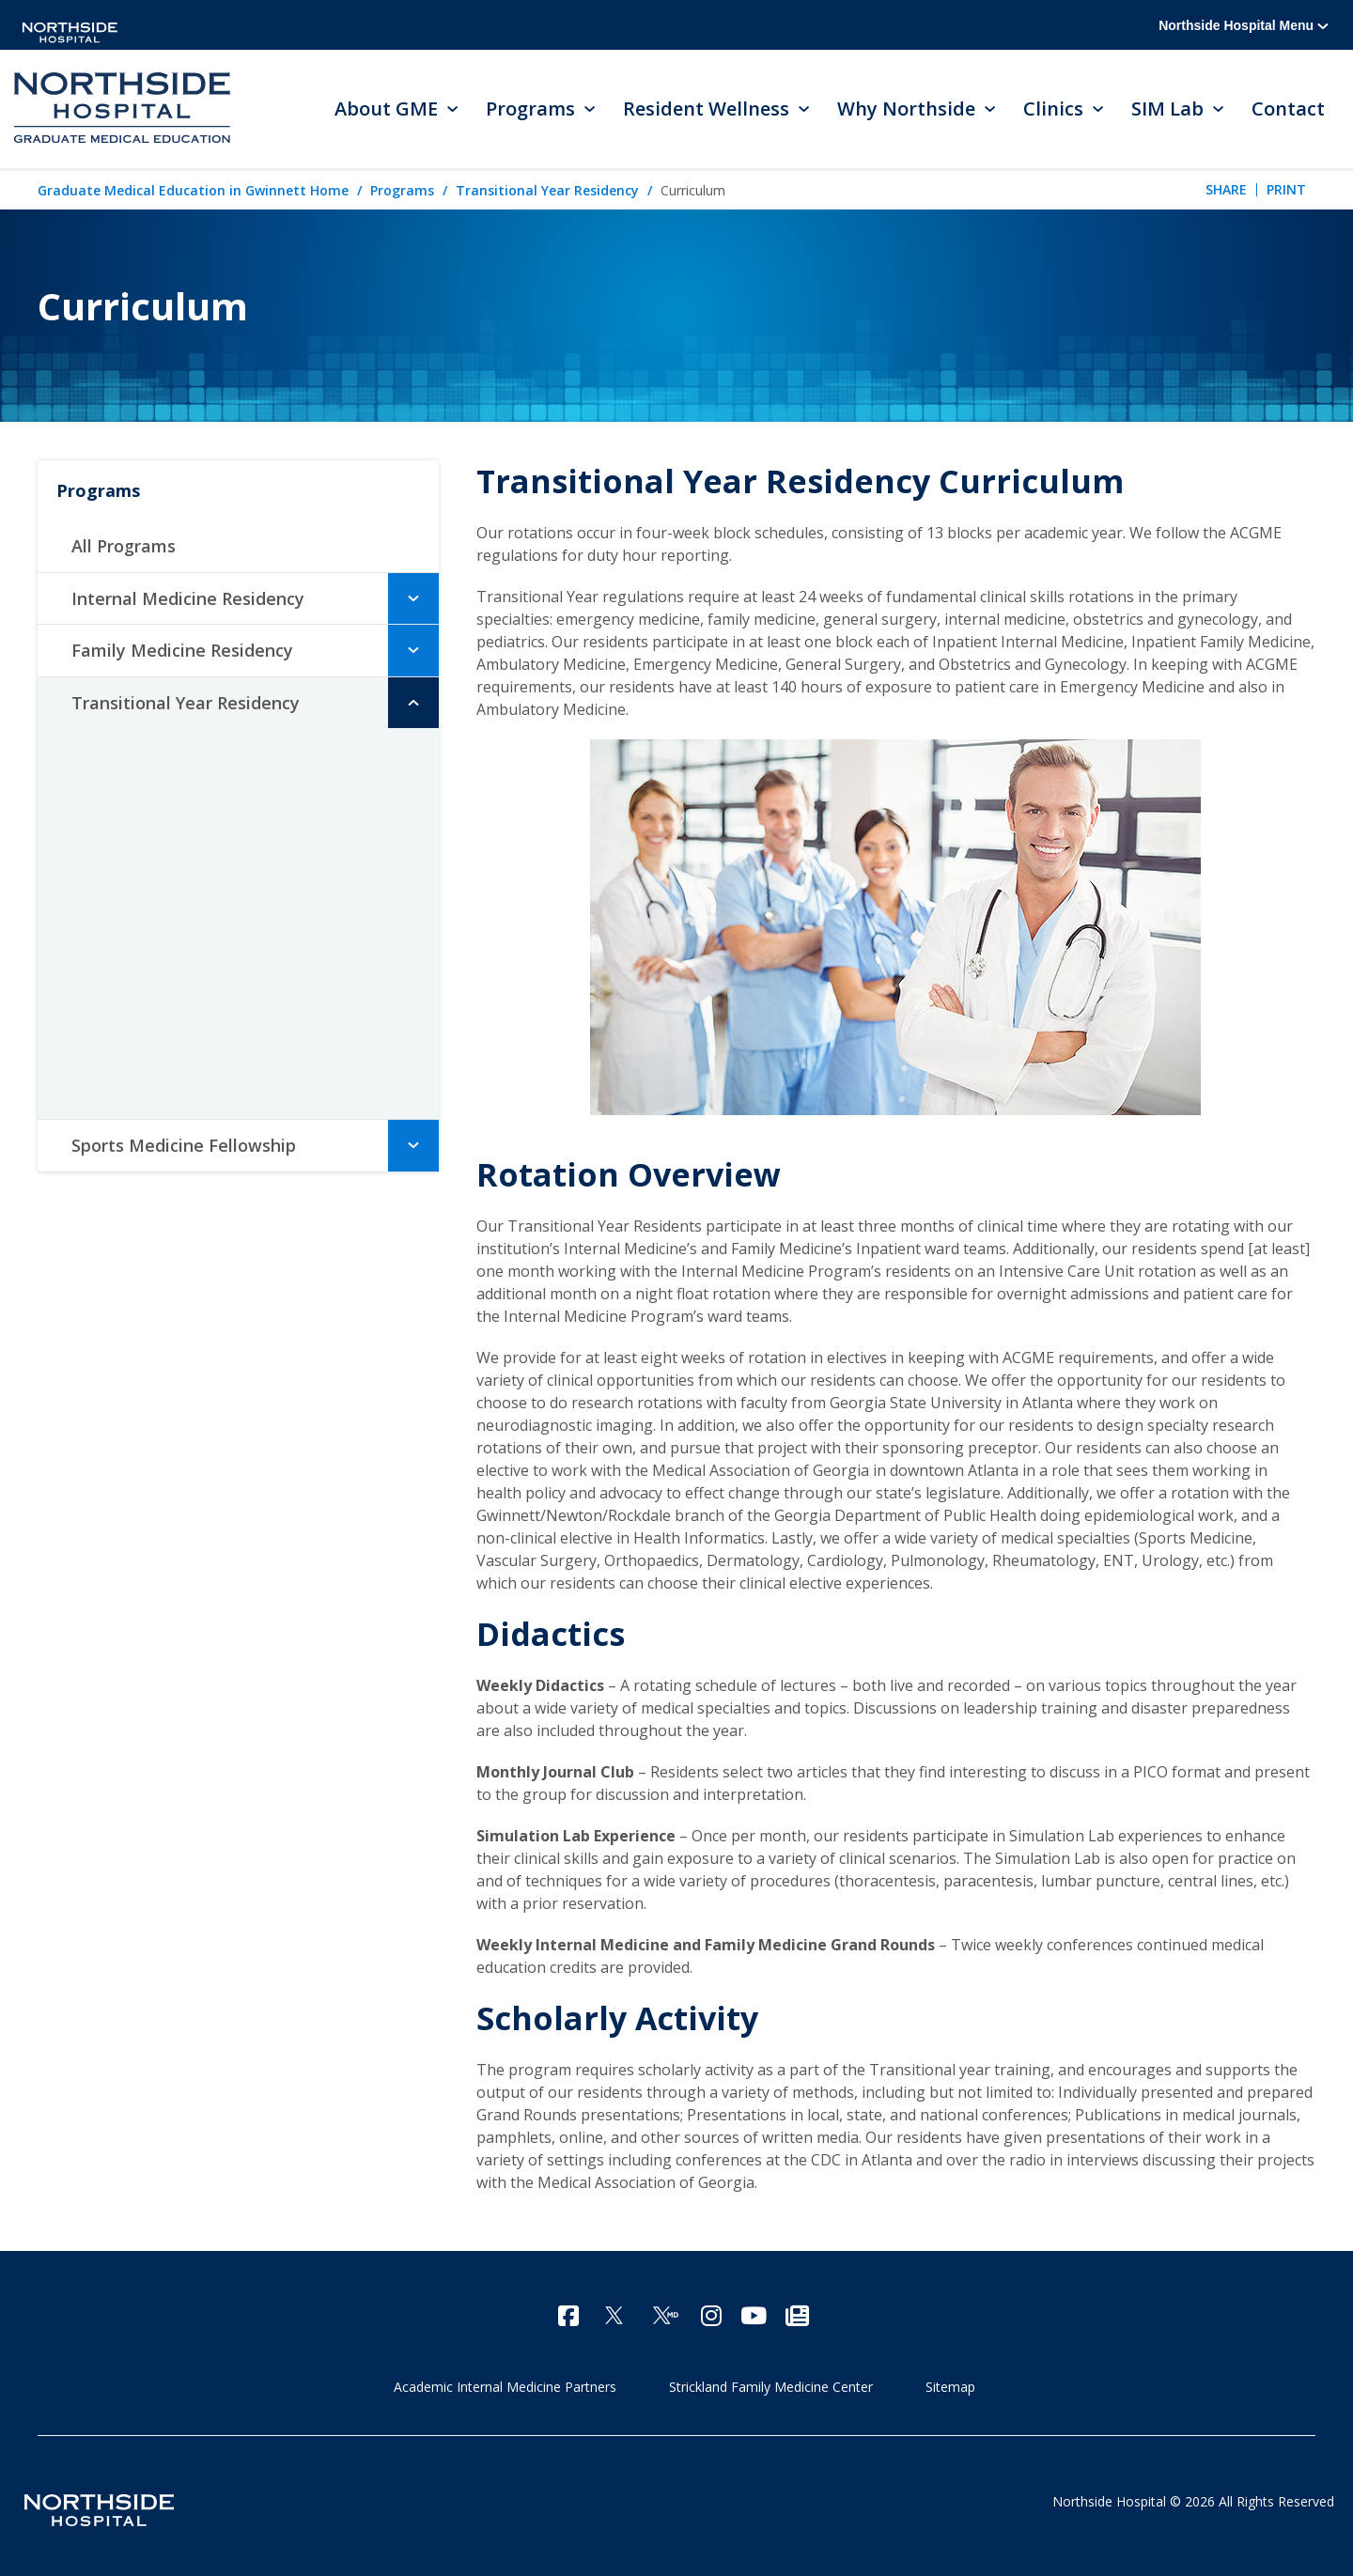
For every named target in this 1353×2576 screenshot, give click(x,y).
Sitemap (950, 2387)
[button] (413, 598)
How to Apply (150, 1047)
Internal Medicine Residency (187, 598)
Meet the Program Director (204, 758)
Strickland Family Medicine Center (771, 2387)
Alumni (128, 964)
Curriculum (148, 840)
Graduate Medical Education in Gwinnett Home (193, 190)
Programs (402, 190)
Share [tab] (1226, 189)
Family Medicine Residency (182, 650)
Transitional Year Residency (547, 190)
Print (1286, 189)
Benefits (133, 1006)
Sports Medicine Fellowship (183, 1145)
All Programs (123, 546)
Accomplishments (168, 799)
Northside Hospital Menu (1244, 25)
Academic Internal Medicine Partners (505, 2387)
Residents (140, 923)
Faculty (129, 882)
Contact (1288, 108)
